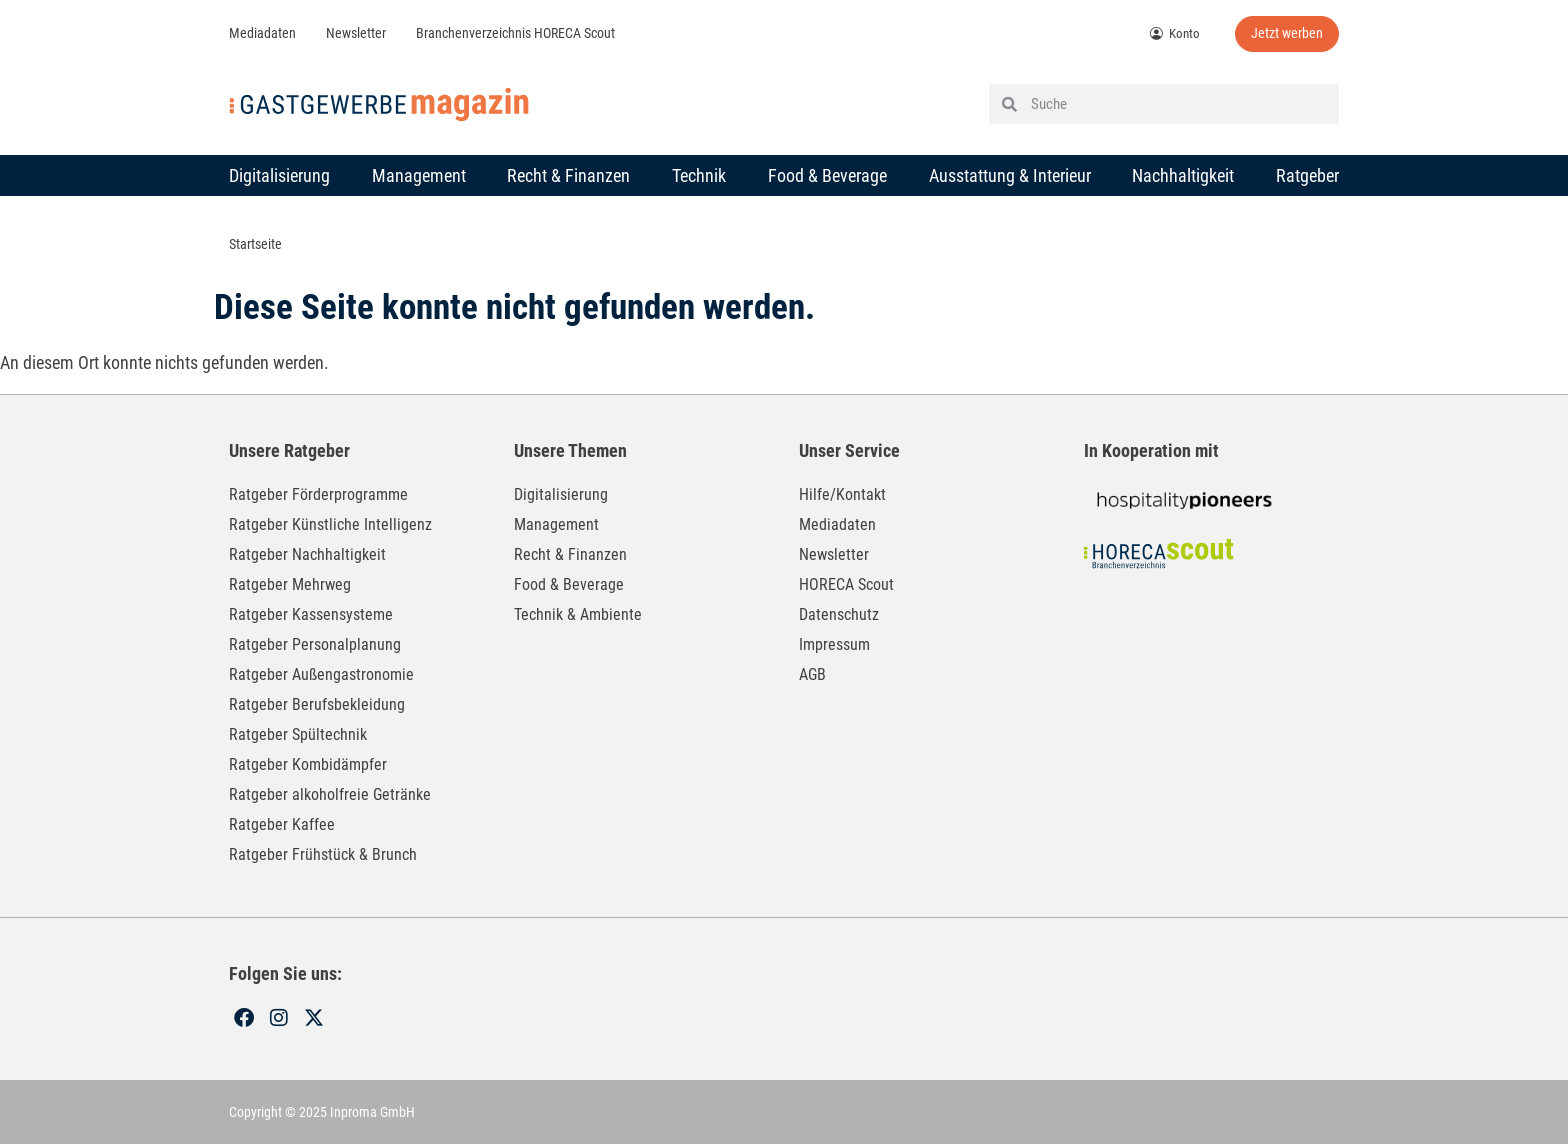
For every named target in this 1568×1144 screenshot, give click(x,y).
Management (419, 174)
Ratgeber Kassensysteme (311, 613)
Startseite (255, 243)
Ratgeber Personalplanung (315, 643)
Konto (1175, 33)
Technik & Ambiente (578, 613)
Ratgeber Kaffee (282, 823)
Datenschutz (839, 613)
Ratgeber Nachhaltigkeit (307, 553)
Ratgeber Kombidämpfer (308, 763)
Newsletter (356, 33)
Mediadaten (262, 33)
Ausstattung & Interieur (1010, 174)
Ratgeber (1307, 174)
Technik (699, 174)
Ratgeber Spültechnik (298, 733)
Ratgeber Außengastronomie (321, 673)
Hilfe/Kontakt (842, 493)
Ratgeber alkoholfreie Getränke (330, 793)
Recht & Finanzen (568, 174)
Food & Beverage (827, 174)
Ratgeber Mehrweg (290, 583)
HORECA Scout (846, 583)
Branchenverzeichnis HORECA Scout (515, 33)
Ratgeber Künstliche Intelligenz (330, 523)
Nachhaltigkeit (1183, 174)
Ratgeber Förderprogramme (318, 493)
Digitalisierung (279, 174)
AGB (812, 673)
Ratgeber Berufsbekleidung (317, 703)
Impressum (834, 643)
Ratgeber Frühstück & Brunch (323, 853)
